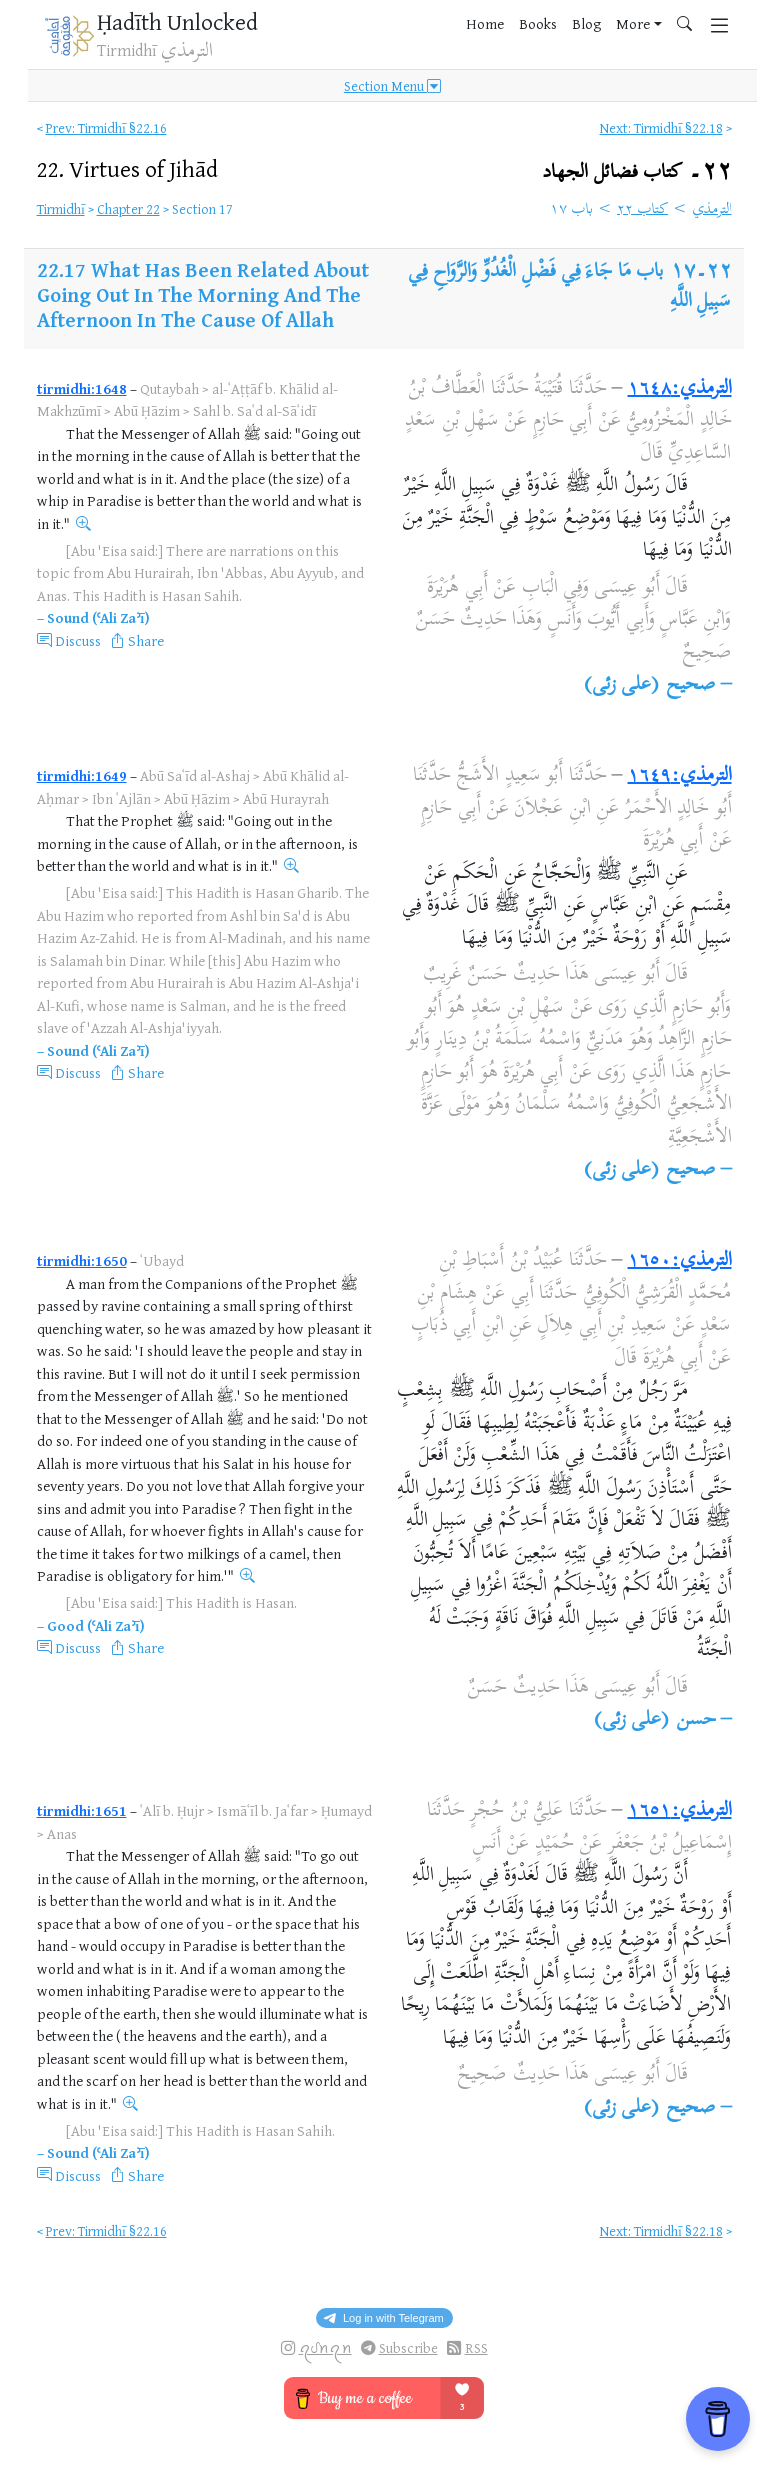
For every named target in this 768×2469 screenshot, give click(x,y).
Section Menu (392, 85)
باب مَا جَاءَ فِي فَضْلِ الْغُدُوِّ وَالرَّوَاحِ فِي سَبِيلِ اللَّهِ (569, 287)
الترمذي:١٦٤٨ (680, 389)
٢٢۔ (636, 172)
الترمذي (712, 210)
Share (146, 640)
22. (127, 168)
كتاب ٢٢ (642, 210)
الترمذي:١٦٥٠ (680, 1261)
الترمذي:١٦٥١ (680, 1811)
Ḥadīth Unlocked (177, 21)
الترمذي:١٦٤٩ (680, 776)
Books (538, 23)
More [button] (633, 23)
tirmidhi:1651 (82, 1810)
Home (485, 23)
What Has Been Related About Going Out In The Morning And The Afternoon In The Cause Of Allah (203, 294)
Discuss (78, 640)
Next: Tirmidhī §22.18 (661, 127)
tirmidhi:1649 (82, 775)
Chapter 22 (128, 208)
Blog (586, 23)
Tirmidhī (61, 208)
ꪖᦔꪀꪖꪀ (325, 2347)
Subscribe (408, 2347)
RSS (476, 2347)
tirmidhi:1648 (82, 388)
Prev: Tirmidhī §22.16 (106, 127)
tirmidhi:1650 (82, 1260)
